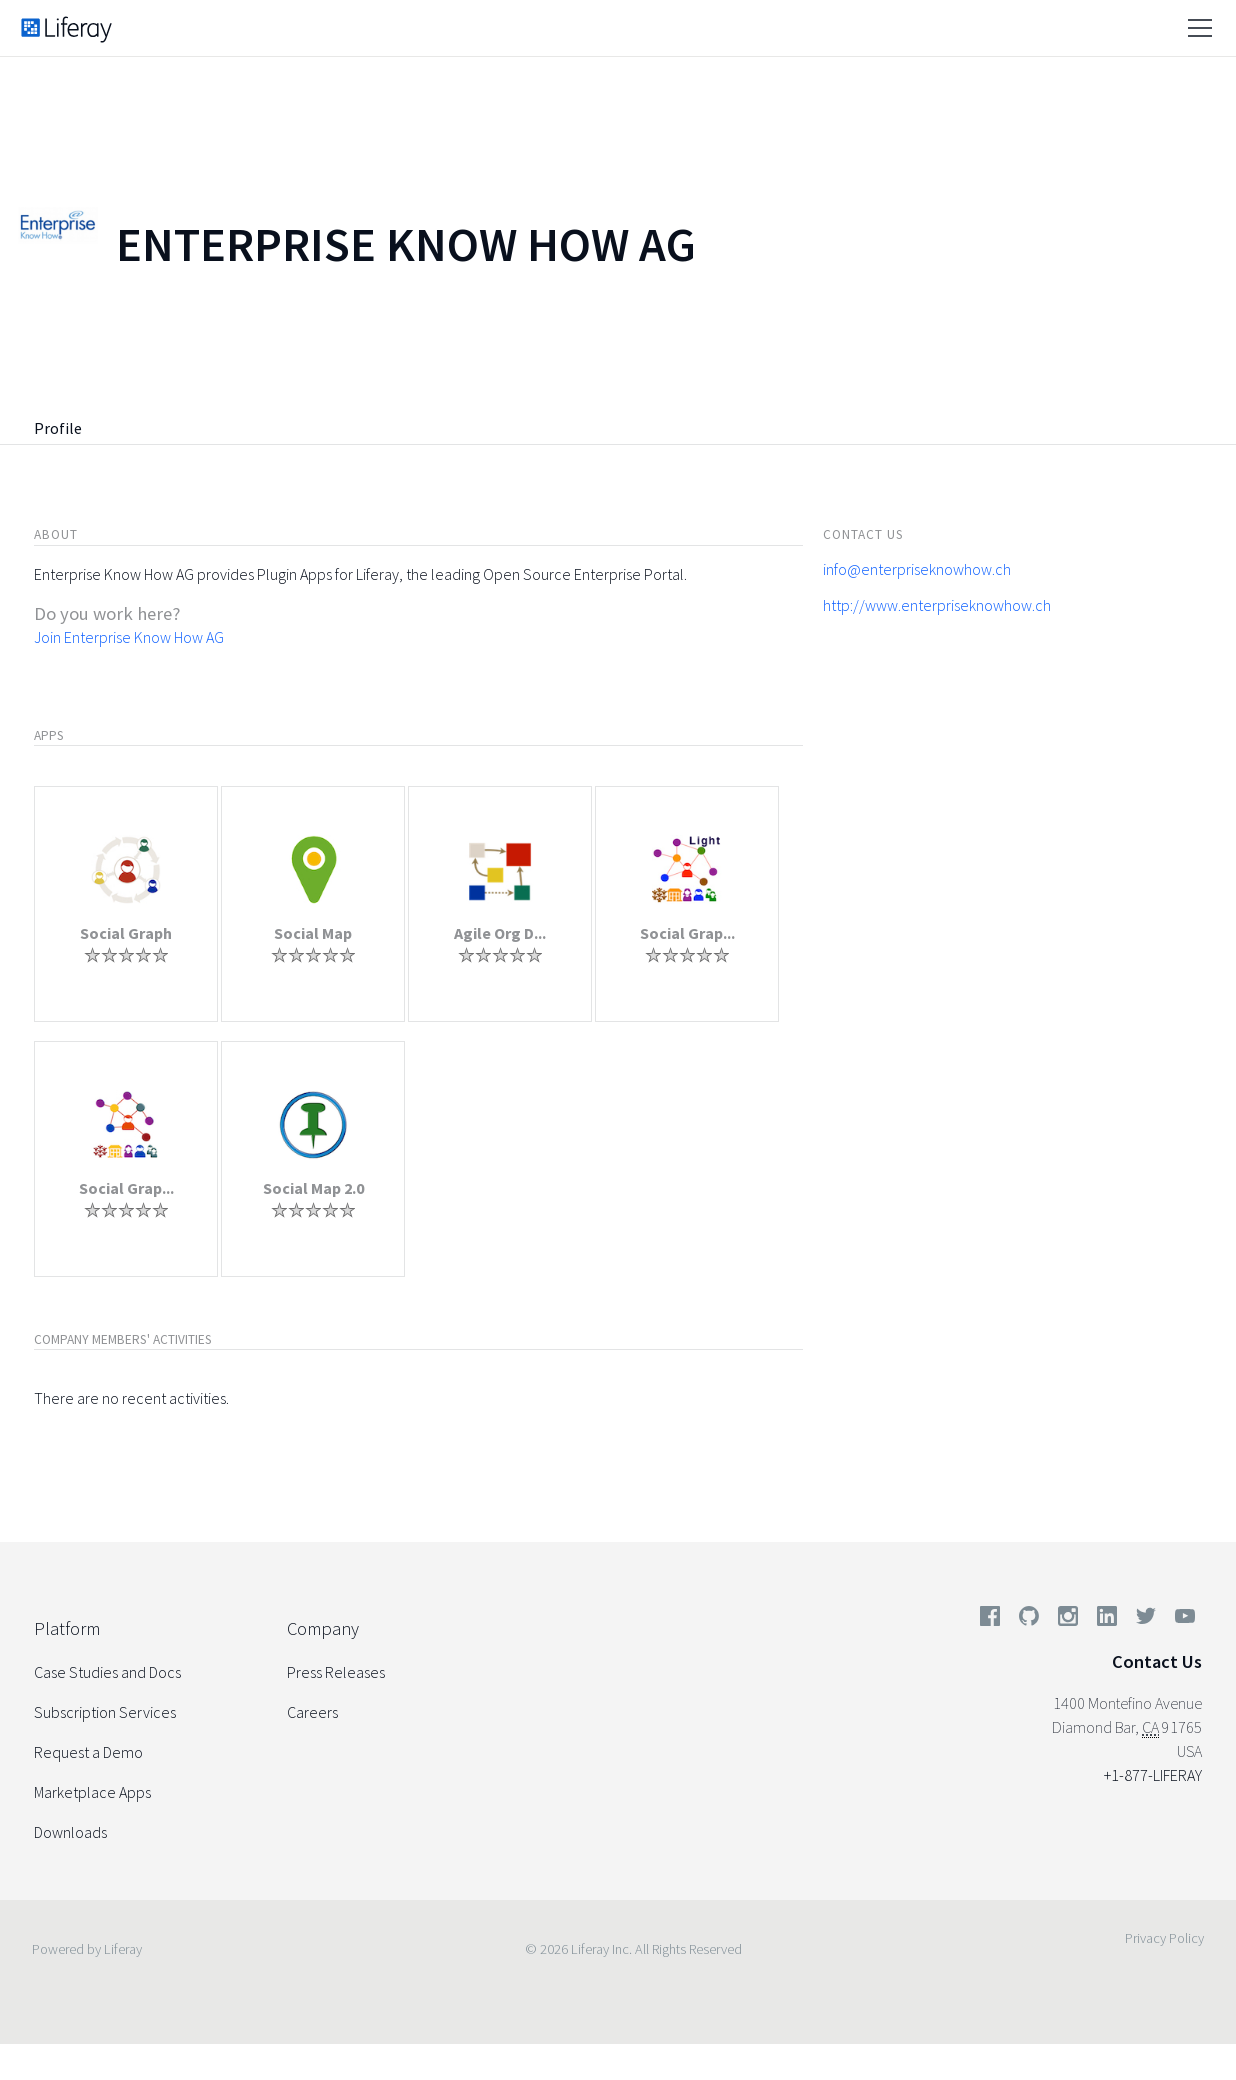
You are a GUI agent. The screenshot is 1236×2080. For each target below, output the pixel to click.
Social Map (313, 933)
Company (323, 1628)
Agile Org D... (500, 933)
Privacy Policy (1164, 1938)
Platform (67, 1628)
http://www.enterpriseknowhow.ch (937, 605)
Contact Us (1157, 1661)
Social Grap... (687, 933)
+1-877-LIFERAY (1153, 1775)
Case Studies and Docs (107, 1672)
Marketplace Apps (92, 1792)
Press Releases (336, 1672)
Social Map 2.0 (313, 1188)
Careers (312, 1712)
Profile (58, 428)
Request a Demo (88, 1752)
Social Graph (126, 933)
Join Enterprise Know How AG (129, 637)
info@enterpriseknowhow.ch (917, 569)
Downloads (70, 1832)
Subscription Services (105, 1712)
